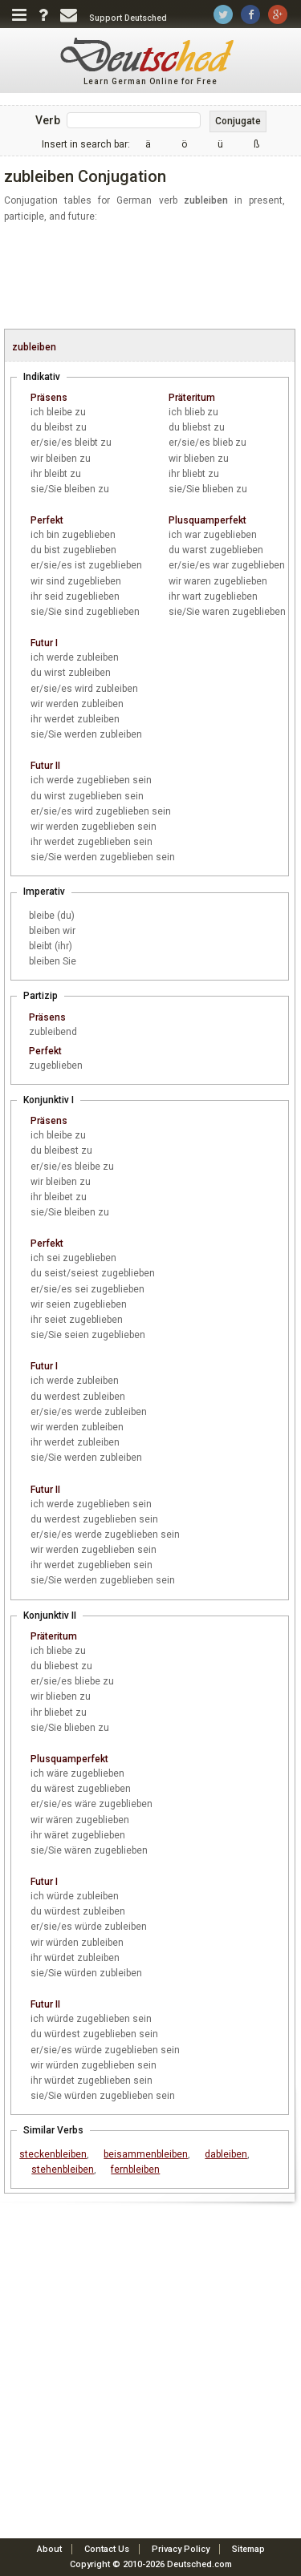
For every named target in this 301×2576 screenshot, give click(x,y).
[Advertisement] (152, 277)
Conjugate (238, 121)
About (49, 2549)
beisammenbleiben (146, 2154)
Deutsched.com (199, 2564)
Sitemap (248, 2549)
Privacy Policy (180, 2549)
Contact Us (106, 2549)
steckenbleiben (53, 2154)
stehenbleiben (62, 2169)
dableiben (226, 2154)
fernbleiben (135, 2169)
